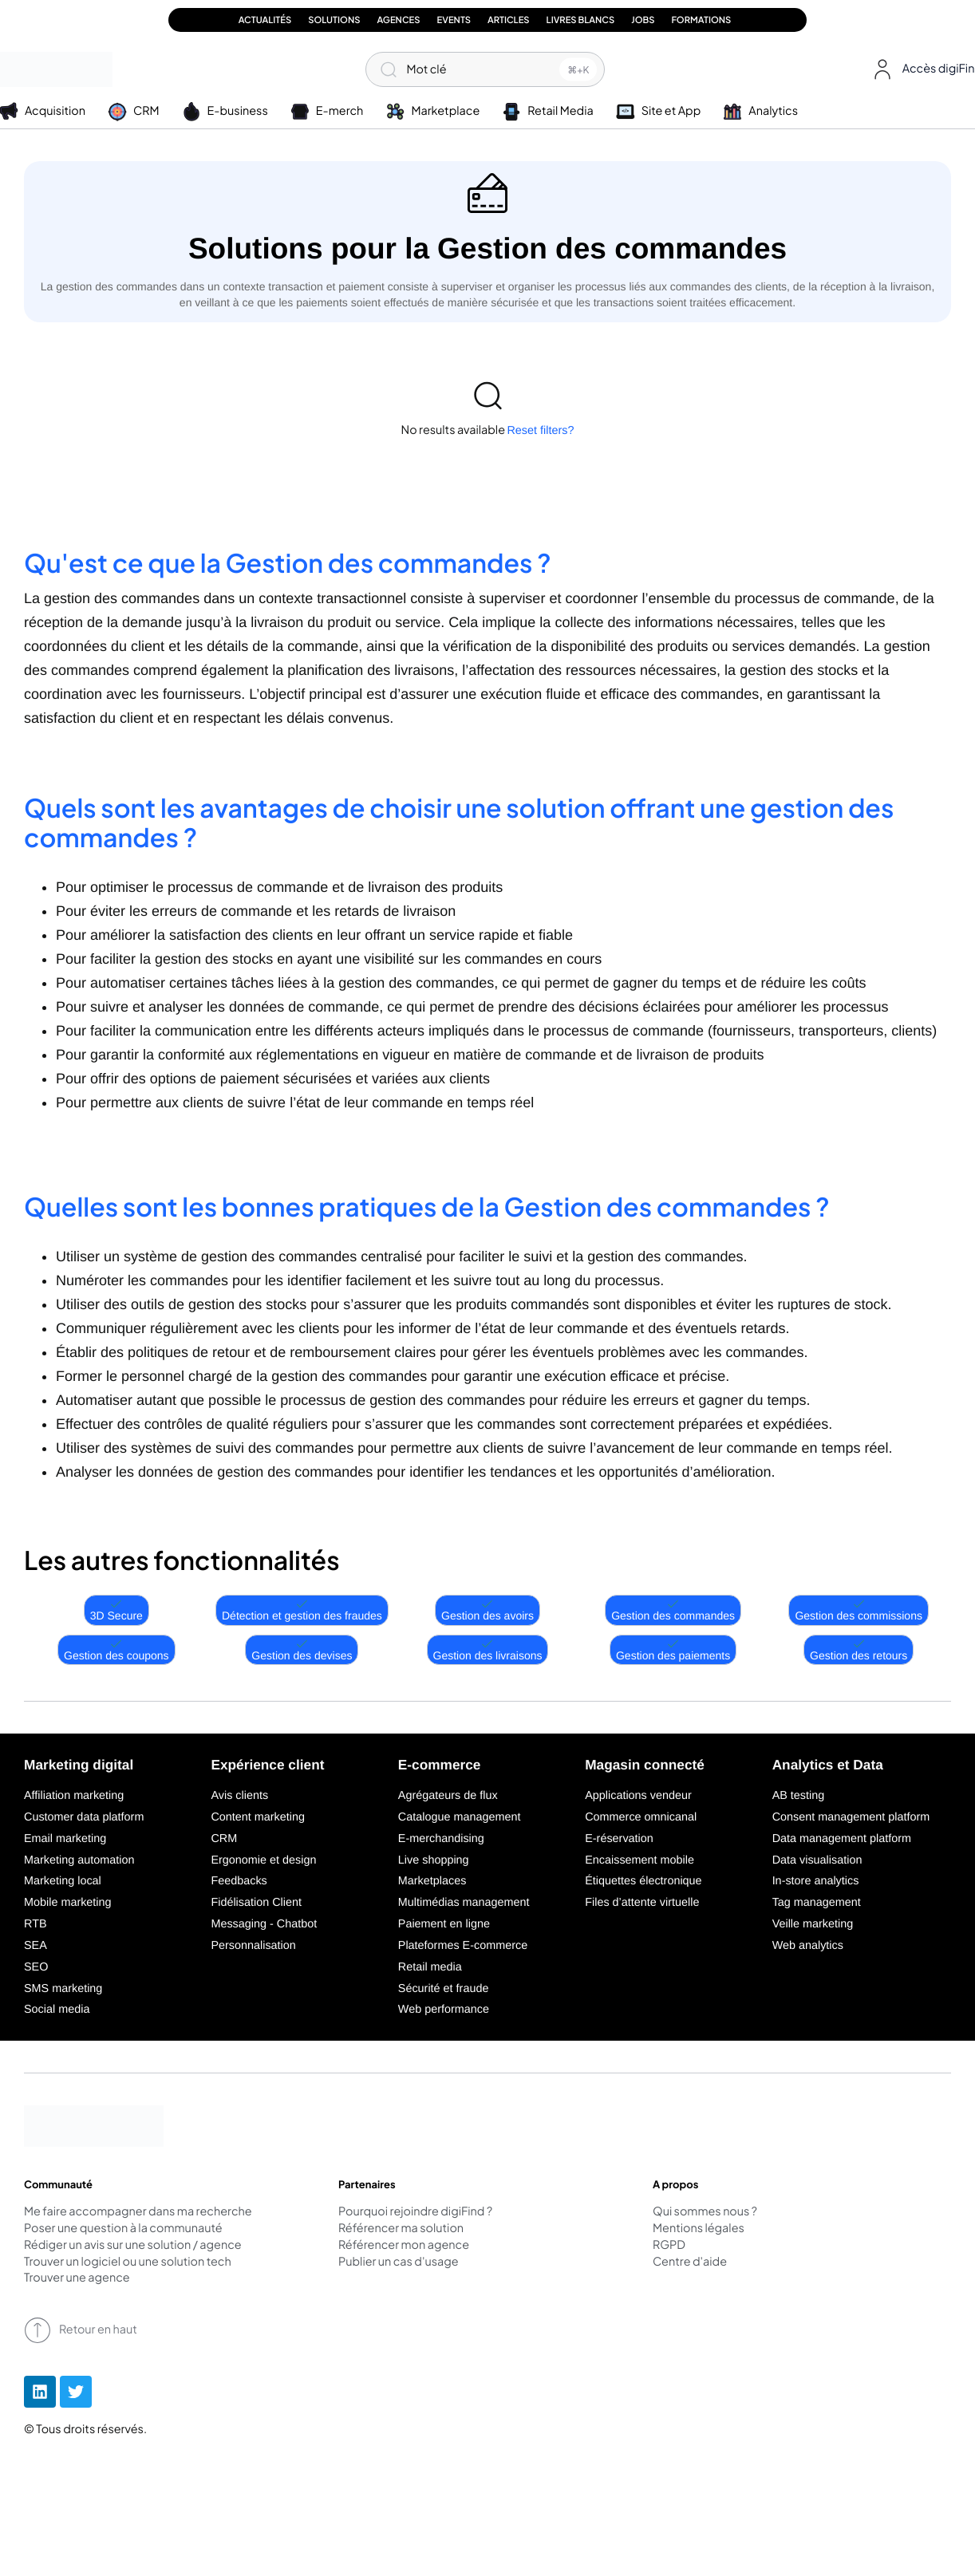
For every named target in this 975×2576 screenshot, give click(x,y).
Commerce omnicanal (641, 1817)
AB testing (798, 1795)
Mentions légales (698, 2229)
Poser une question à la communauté (123, 2229)
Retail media (430, 1967)
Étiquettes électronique (643, 1881)
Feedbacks (238, 1881)
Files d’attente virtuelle (642, 1902)
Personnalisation (253, 1945)
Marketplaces (432, 1881)
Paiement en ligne (444, 1924)
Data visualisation (817, 1860)
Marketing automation (79, 1860)
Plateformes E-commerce (462, 1945)
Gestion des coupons (116, 1650)
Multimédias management (464, 1902)
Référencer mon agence (403, 2245)
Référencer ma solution (401, 2229)
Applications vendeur (638, 1795)
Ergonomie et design (263, 1860)
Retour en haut (80, 2330)
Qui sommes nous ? (705, 2212)
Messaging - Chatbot (264, 1924)
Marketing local (62, 1881)
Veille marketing (813, 1924)
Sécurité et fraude (443, 1988)
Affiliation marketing (74, 1795)
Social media (56, 2009)
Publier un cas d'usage (398, 2262)
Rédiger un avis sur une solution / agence (133, 2245)
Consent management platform (851, 1817)
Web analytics (807, 1945)
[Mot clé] (485, 69)
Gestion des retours (858, 1650)
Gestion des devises (301, 1650)
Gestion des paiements (673, 1650)
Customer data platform (84, 1817)
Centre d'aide (690, 2262)
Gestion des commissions (858, 1610)
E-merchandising (441, 1838)
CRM (224, 1838)
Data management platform (841, 1838)
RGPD (669, 2245)
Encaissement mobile (639, 1860)
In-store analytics (815, 1881)
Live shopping (433, 1860)
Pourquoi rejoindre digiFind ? (415, 2212)
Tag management (816, 1902)
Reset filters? (540, 430)
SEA (35, 1945)
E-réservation (619, 1838)
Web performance (443, 2009)
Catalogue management (459, 1817)
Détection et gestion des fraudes (302, 1610)
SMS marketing (63, 1988)
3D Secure (116, 1610)
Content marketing (258, 1817)
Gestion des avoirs (487, 1610)
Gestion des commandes (673, 1610)
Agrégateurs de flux (448, 1795)
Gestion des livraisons (488, 1650)
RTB (35, 1924)
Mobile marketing (68, 1902)
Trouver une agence (77, 2278)
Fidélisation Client (256, 1902)
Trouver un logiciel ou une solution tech (127, 2262)
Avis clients (239, 1795)
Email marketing (65, 1838)
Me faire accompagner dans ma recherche (138, 2212)
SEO (36, 1967)
